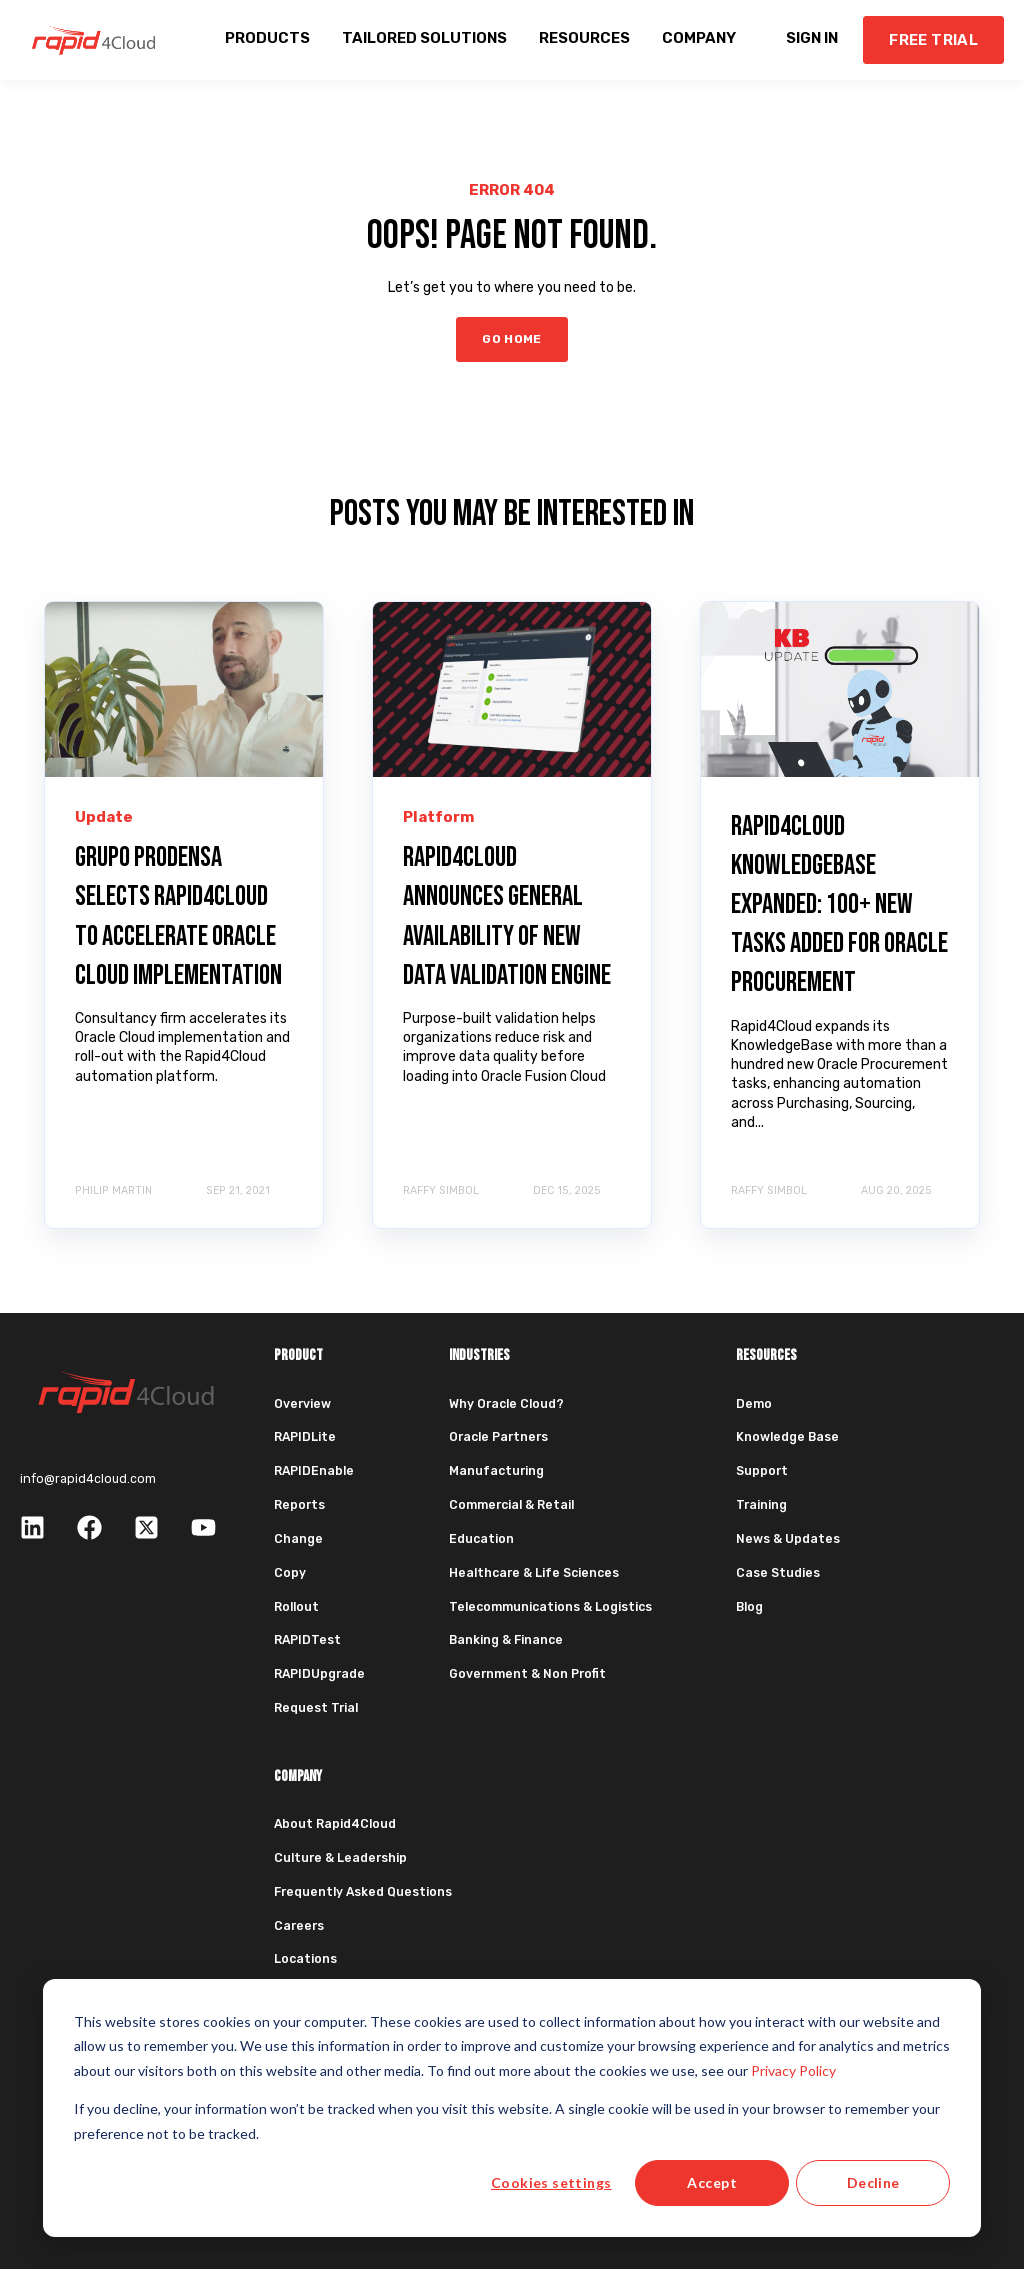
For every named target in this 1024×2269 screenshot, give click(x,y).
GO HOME (512, 339)
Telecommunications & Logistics (550, 1607)
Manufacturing (496, 1471)
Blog (749, 1607)
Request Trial (316, 1708)
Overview (302, 1404)
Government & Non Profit (527, 1674)
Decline (873, 2182)
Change (298, 1539)
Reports (299, 1505)
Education (481, 1539)
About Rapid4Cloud (335, 1824)
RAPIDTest (307, 1640)
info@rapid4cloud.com (88, 1479)
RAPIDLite (305, 1437)
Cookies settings (551, 2182)
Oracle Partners (498, 1437)
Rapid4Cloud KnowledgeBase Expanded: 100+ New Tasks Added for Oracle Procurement (839, 905)
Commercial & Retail (511, 1505)
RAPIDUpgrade (319, 1674)
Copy (290, 1573)
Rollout (296, 1607)
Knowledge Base (787, 1437)
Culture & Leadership (340, 1858)
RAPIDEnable (314, 1471)
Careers (299, 1926)
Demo (754, 1404)
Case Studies (778, 1573)
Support (762, 1471)
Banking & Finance (506, 1640)
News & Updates (788, 1539)
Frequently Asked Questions (363, 1892)
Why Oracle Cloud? (506, 1404)
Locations (305, 1959)
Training (761, 1505)
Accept (712, 2182)
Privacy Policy (793, 2070)
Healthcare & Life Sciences (534, 1573)
